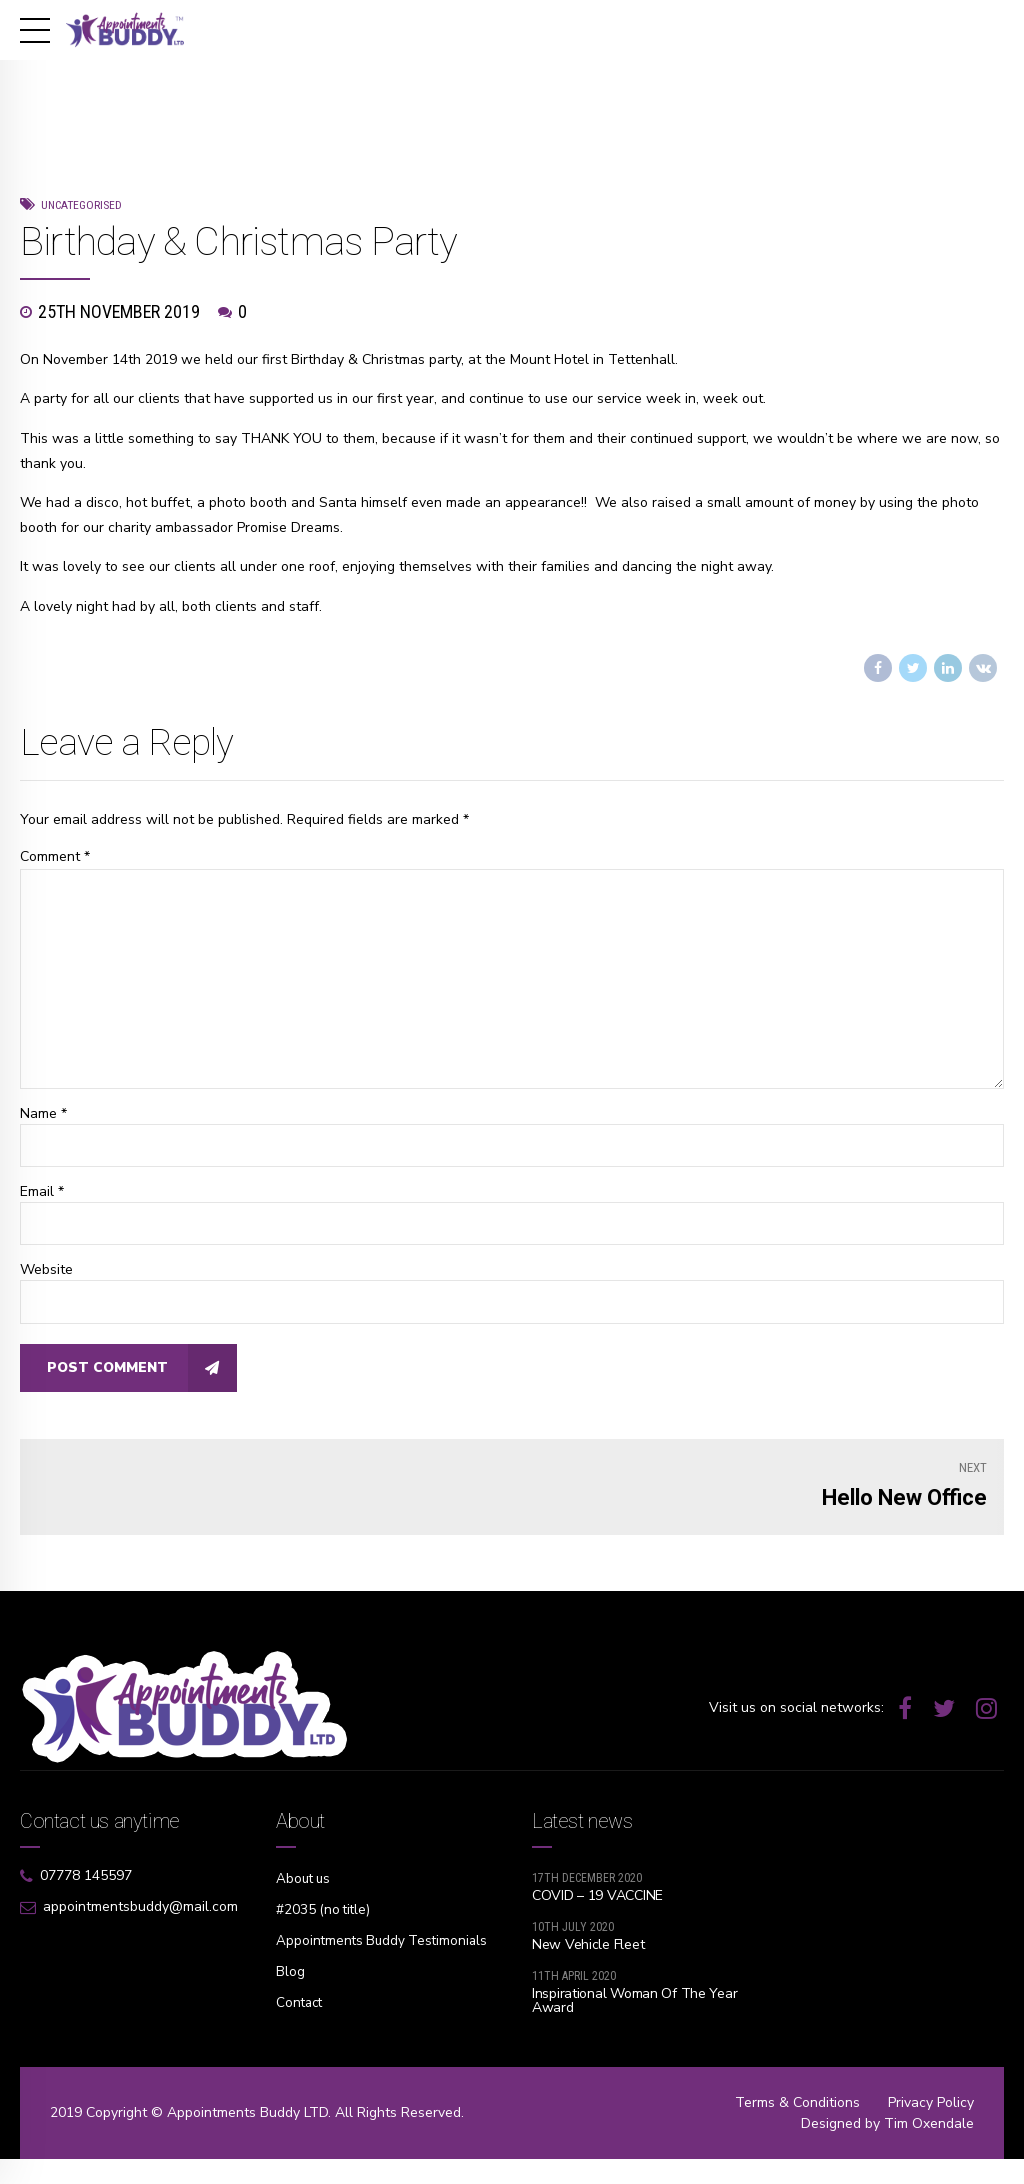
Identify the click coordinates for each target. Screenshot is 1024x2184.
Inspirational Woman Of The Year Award (634, 2008)
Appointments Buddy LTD (247, 2137)
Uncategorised (81, 205)
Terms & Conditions (797, 2127)
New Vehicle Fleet (588, 1952)
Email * (42, 1197)
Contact (301, 2031)
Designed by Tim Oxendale (887, 2148)
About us (305, 1886)
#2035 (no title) (325, 1917)
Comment (55, 856)
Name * (43, 1119)
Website (46, 1276)
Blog (290, 2000)
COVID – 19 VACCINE (597, 1903)
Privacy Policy (931, 2127)
